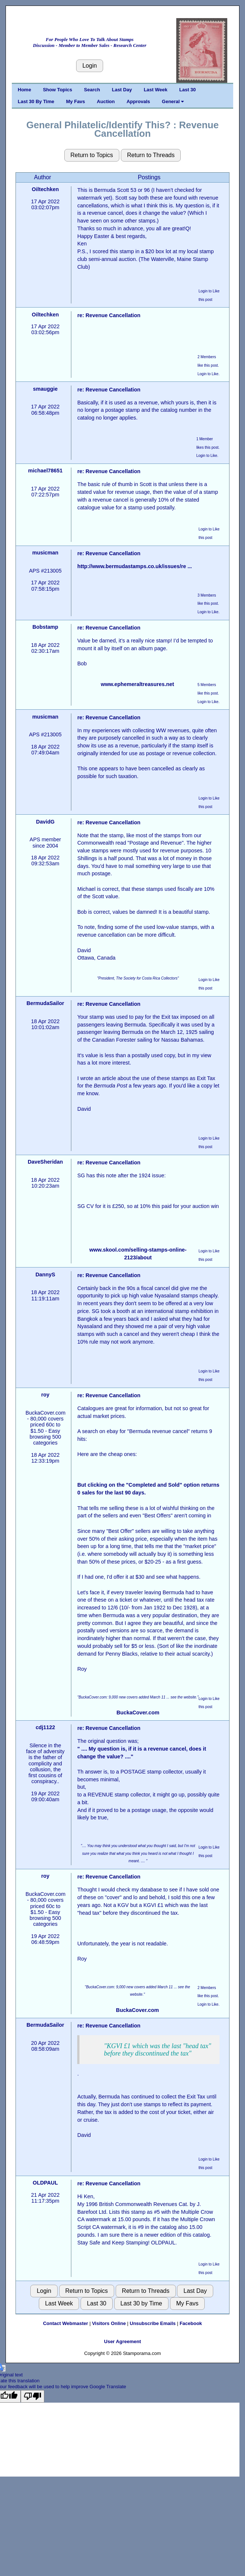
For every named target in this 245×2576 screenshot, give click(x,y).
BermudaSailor (45, 1003)
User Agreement (122, 2341)
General (173, 101)
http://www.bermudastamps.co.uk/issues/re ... (134, 566)
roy (45, 1395)
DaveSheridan (45, 1162)
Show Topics (57, 89)
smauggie (45, 389)
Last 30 (187, 89)
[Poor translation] (32, 2396)
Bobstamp (45, 627)
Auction (106, 101)
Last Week (155, 89)
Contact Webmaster (65, 2323)
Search (92, 89)
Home (24, 89)
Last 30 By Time (36, 101)
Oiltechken (45, 189)
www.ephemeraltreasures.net (137, 684)
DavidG (45, 822)
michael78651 (45, 471)
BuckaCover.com (137, 1712)
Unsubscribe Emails (153, 2323)
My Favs (75, 101)
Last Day (122, 89)
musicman (45, 553)
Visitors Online (109, 2323)
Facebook (191, 2323)
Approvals (138, 101)
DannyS (45, 1274)
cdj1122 (45, 1727)
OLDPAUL (45, 2183)
